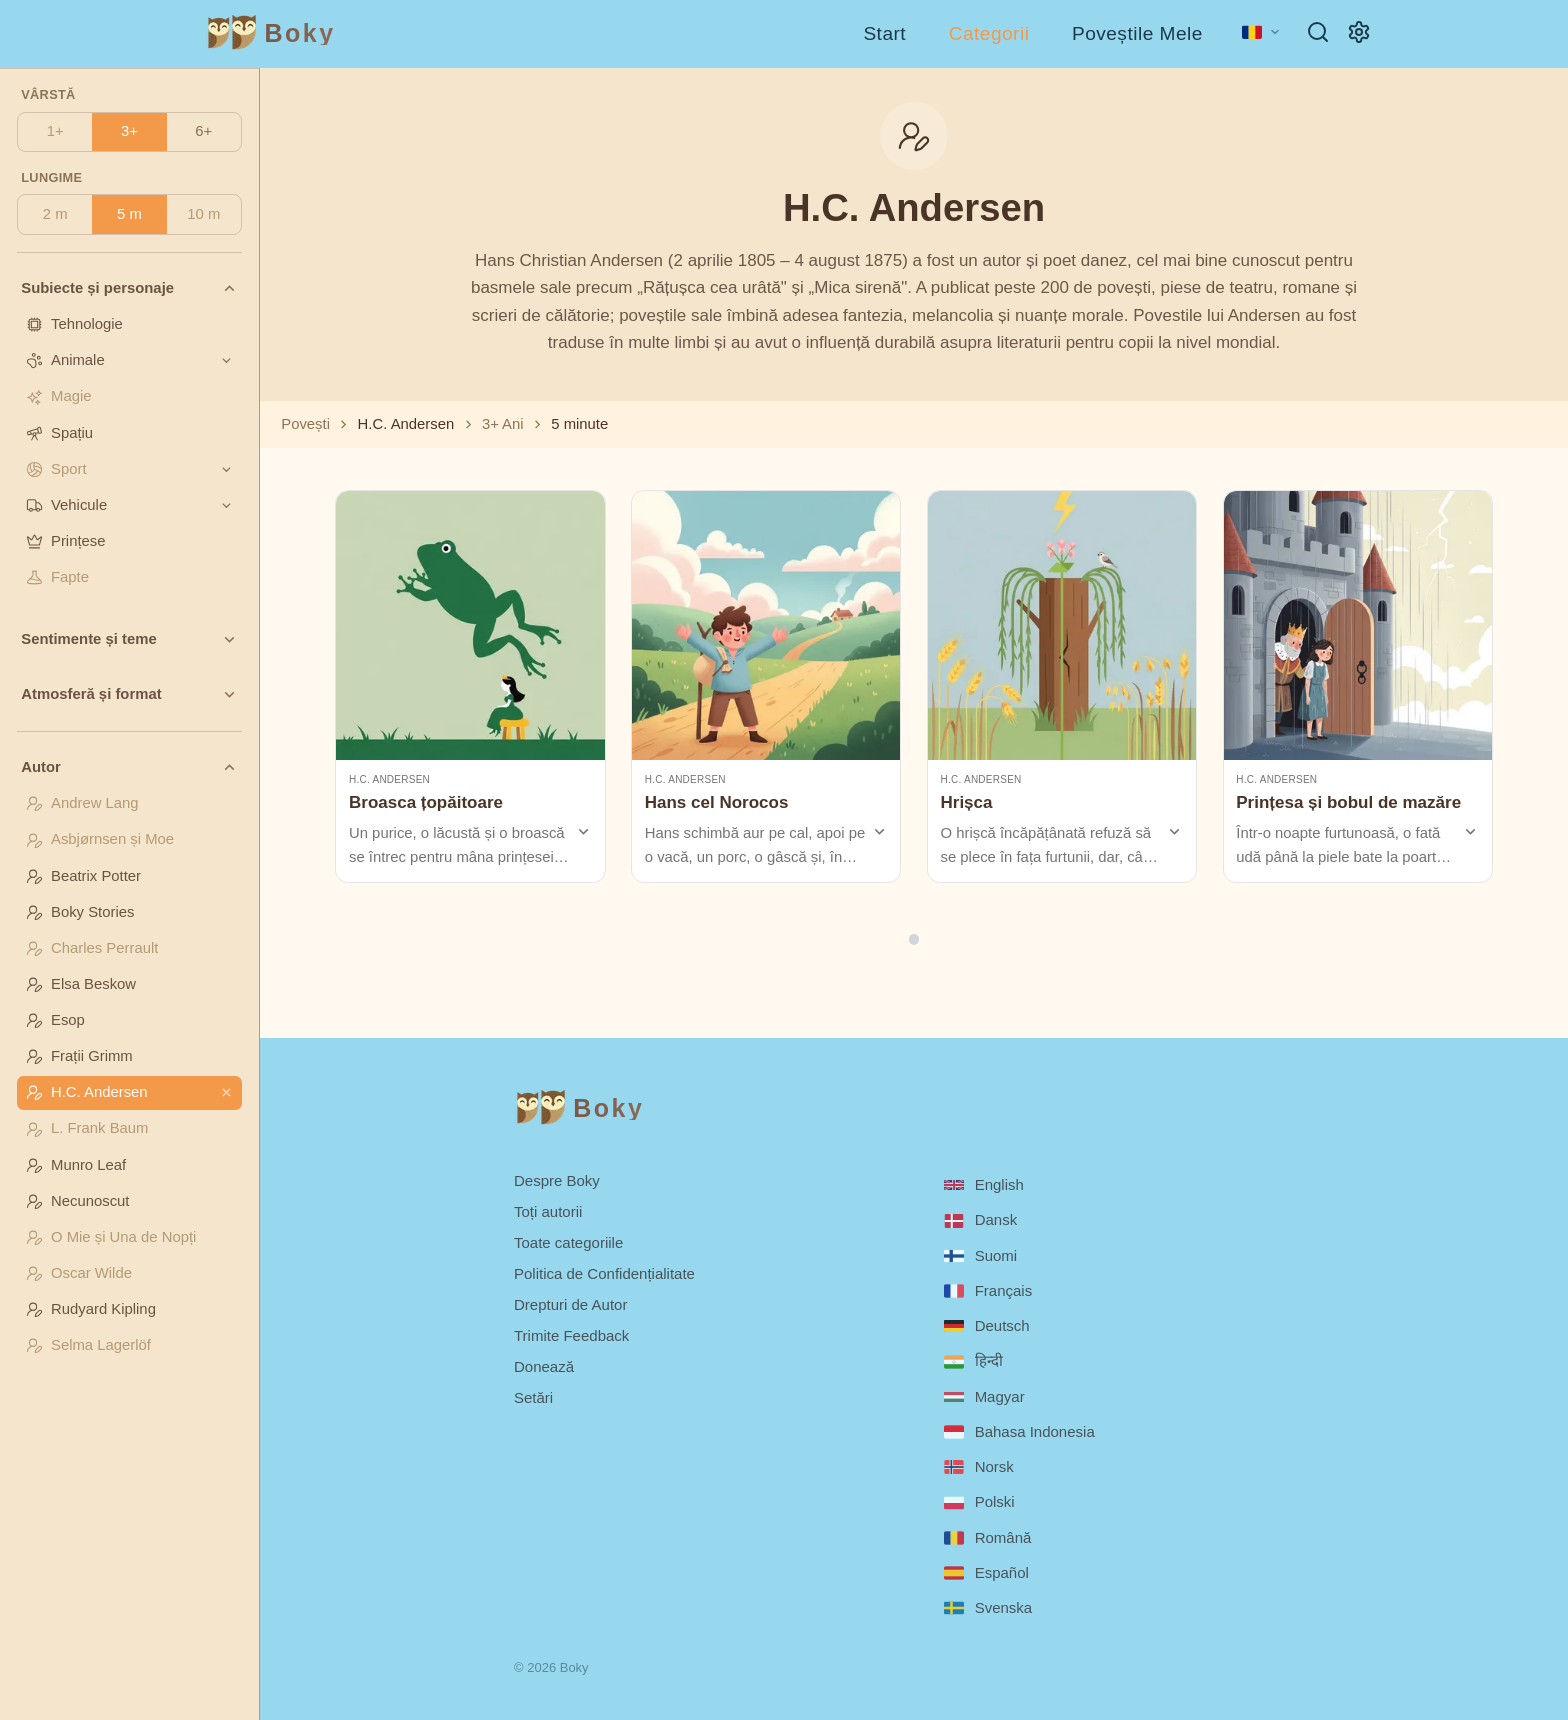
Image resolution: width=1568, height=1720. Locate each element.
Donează (544, 1366)
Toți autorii (548, 1211)
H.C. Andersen (389, 779)
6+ (203, 131)
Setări (533, 1397)
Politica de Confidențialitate (604, 1273)
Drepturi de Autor (570, 1304)
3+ (129, 131)
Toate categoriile (568, 1242)
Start (884, 33)
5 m (129, 214)
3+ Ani (503, 424)
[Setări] (1359, 32)
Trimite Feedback (571, 1335)
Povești (305, 424)
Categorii (989, 33)
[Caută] (1318, 32)
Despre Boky (557, 1180)
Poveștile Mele (1137, 33)
